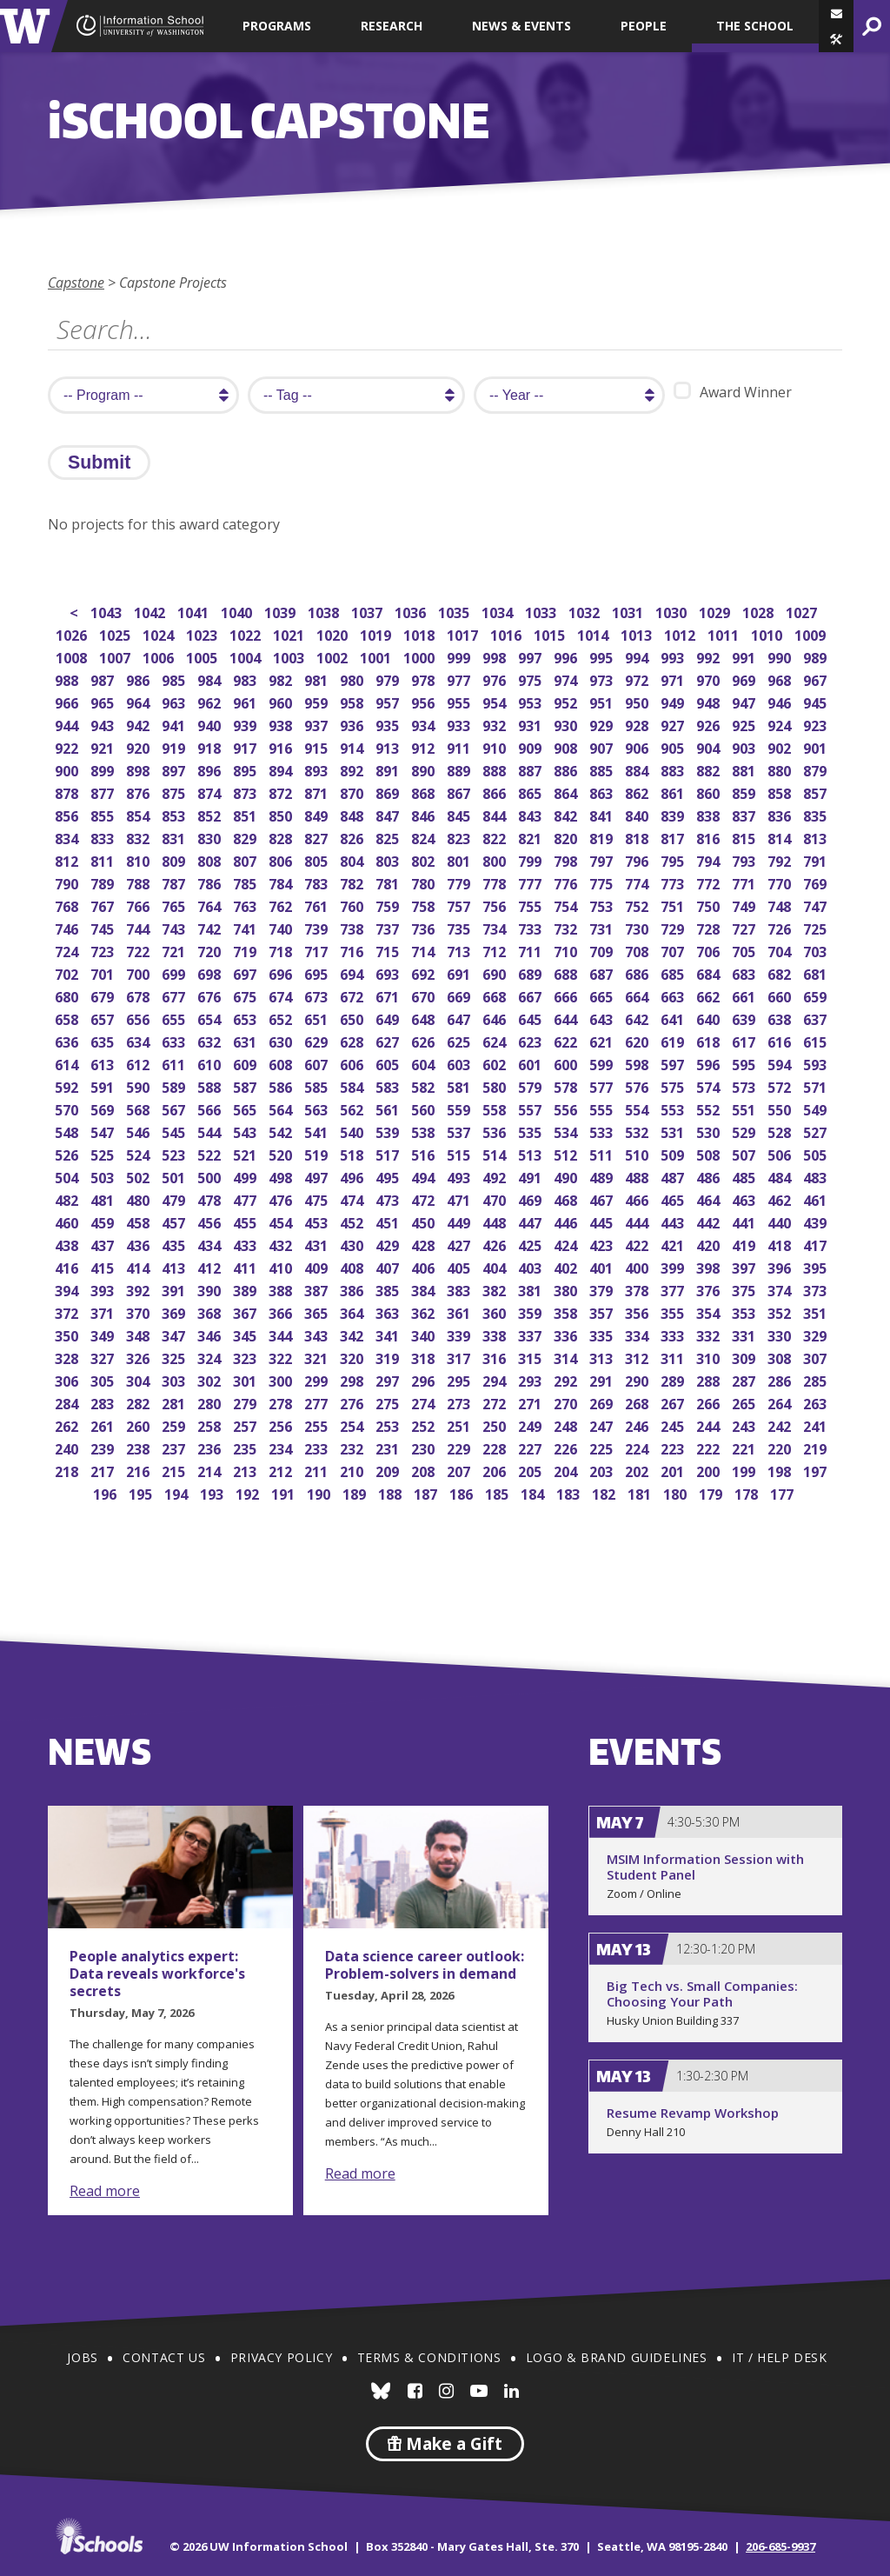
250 (496, 1424)
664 (638, 995)
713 (460, 950)
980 (353, 678)
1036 (411, 610)
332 (709, 1334)
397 (745, 1266)
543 (246, 1130)
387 (317, 1289)
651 (317, 1017)
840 (638, 814)
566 (210, 1108)
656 (139, 1017)
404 (496, 1266)
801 (460, 859)
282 (139, 1402)
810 (139, 859)
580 (496, 1085)
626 (424, 1040)
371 (104, 1311)
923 (816, 724)
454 (282, 1221)
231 (389, 1447)
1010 (768, 633)
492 (496, 1176)
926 (709, 724)
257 (246, 1424)
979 (389, 678)
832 (139, 837)
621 (602, 1040)
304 (139, 1379)
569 (104, 1108)
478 (210, 1198)
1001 (377, 656)
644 (567, 1017)
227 (531, 1447)
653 (246, 1017)
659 (816, 995)
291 (602, 1379)
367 (246, 1311)
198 (781, 1469)
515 (460, 1153)
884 (638, 769)
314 (567, 1356)
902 (781, 746)
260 (139, 1424)
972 (638, 678)
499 (246, 1176)
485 (745, 1176)
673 (317, 995)
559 (460, 1108)
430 (353, 1243)
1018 (420, 633)
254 (353, 1424)
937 (317, 724)
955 (460, 701)
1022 (246, 633)
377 (674, 1289)
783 (317, 882)
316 (496, 1356)
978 (424, 678)
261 (104, 1424)
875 (175, 791)
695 (317, 972)
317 (460, 1356)
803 (389, 859)
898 (139, 769)
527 (816, 1130)
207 (460, 1469)
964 (139, 701)
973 (602, 678)
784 (282, 882)
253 (389, 1424)
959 (317, 701)
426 (496, 1243)
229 (460, 1447)
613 (104, 1063)
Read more (105, 2190)
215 (175, 1469)
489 (602, 1176)
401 (602, 1266)
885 (602, 769)
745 (104, 927)
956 (424, 701)
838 (709, 814)
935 (389, 724)
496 (353, 1176)
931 (531, 724)
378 (638, 1289)
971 (674, 678)
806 (282, 859)
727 (745, 927)
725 (816, 927)
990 (781, 656)
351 (816, 1311)
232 (353, 1447)
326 (139, 1356)
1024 (159, 633)
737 (389, 927)
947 (745, 701)
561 (389, 1108)
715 (389, 950)
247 (602, 1424)
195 (142, 1492)
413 (175, 1266)
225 (602, 1447)
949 (674, 701)
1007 (116, 656)
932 (496, 724)
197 (816, 1469)
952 (567, 701)
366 (282, 1311)
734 (496, 927)
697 (246, 972)
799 (531, 859)
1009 (811, 633)
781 (389, 882)
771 (745, 882)
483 (816, 1176)
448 (496, 1221)
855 (104, 814)
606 (353, 1063)
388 (282, 1289)
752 (638, 904)
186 (462, 1492)
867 (460, 791)
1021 (290, 633)
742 (210, 927)
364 (353, 1311)
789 (104, 882)
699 (175, 972)
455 (246, 1221)
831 (175, 837)
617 (745, 1040)
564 (282, 1108)
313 (602, 1356)
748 (781, 904)
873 (246, 791)
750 (709, 904)
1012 (681, 633)
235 (246, 1447)
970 (709, 678)
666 (567, 995)
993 (674, 656)
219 (816, 1447)
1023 (203, 633)
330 (781, 1334)
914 (353, 746)
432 (282, 1243)
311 (674, 1356)
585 (317, 1085)
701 (104, 972)
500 (210, 1176)
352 (781, 1311)
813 (816, 837)
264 (781, 1402)
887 (531, 769)
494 (424, 1176)
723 (104, 950)
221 (745, 1447)
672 (353, 995)
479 (175, 1198)
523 (175, 1153)
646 (496, 1017)
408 (353, 1266)
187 (427, 1492)
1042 (151, 610)
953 (531, 701)
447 (531, 1221)
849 (317, 814)
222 (709, 1447)
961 (246, 701)
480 (139, 1198)
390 (210, 1289)
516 (424, 1153)
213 (246, 1469)
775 (602, 882)
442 (709, 1221)
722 (139, 950)
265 (745, 1402)
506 (781, 1153)
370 (139, 1311)
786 (210, 882)
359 (531, 1311)
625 (460, 1040)
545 (175, 1130)
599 (602, 1063)
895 (246, 769)
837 (745, 814)
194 (177, 1492)
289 (674, 1379)
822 (496, 837)
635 (104, 1040)
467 (602, 1198)
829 (246, 837)
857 (816, 791)
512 (567, 1153)
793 (745, 859)
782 (353, 882)
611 (175, 1063)
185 (498, 1492)
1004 (246, 656)
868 (424, 791)
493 (460, 1176)
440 (781, 1221)
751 (674, 904)
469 (531, 1198)
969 (745, 678)
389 (246, 1289)
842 (567, 814)
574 (709, 1085)
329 (816, 1334)
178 (748, 1492)
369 (175, 1311)
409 (317, 1266)
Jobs (82, 2357)
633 (175, 1040)
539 (389, 1130)
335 (602, 1334)
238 (139, 1447)
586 (282, 1085)
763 (246, 904)
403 (531, 1266)
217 (104, 1469)
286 (781, 1379)
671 (389, 995)
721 (175, 950)
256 (282, 1424)
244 (709, 1424)
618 (709, 1040)
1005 (203, 656)
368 (210, 1311)
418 (781, 1243)
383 (460, 1289)
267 (674, 1402)
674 (282, 995)
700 (139, 972)
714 (424, 950)
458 (139, 1221)
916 (282, 746)
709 (602, 950)
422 (638, 1243)
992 (709, 656)
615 (816, 1040)
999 (460, 656)
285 (816, 1379)
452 (353, 1221)
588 (210, 1085)
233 (317, 1447)
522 (210, 1153)
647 (460, 1017)
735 (460, 927)
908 (567, 746)
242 (781, 1424)
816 (709, 837)
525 (104, 1153)
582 (424, 1085)
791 (816, 859)
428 (424, 1243)
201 (674, 1469)
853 (175, 814)
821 (531, 837)
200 (709, 1469)
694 (353, 972)
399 (674, 1266)
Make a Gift (445, 2444)
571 (816, 1085)
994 (638, 656)
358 (567, 1311)
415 (104, 1266)
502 (139, 1176)
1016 (507, 633)
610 (210, 1063)
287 (745, 1379)
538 (424, 1130)
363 (389, 1311)
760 (353, 904)
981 (317, 678)
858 (781, 791)
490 (567, 1176)
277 (317, 1402)
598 (638, 1063)
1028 (759, 610)
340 (424, 1334)
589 (175, 1085)
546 (139, 1130)
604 (424, 1063)
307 (816, 1356)
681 (816, 972)
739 (317, 927)
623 (531, 1040)
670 (424, 995)
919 (175, 746)
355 (674, 1311)
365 (317, 1311)
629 (317, 1040)
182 (605, 1492)
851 (246, 814)
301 (246, 1379)
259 (175, 1424)
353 (745, 1311)
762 (282, 904)
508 (709, 1153)
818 (638, 837)
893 (317, 769)
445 (602, 1221)
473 (389, 1198)
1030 (672, 610)
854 (139, 814)
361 (460, 1311)
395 (816, 1266)
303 (175, 1379)
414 (139, 1266)
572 (781, 1085)
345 (246, 1334)
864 (567, 791)
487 (674, 1176)
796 (638, 859)
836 (781, 814)
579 (531, 1085)
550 (781, 1108)
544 (210, 1130)
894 (282, 769)
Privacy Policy (281, 2357)
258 (210, 1424)
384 (424, 1289)
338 (496, 1334)
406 (424, 1266)
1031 (629, 610)
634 (139, 1040)
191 (284, 1492)
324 (210, 1356)
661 (745, 995)
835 (816, 814)
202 (638, 1469)
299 (317, 1379)
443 (674, 1221)
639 (745, 1017)
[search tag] (356, 395)
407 (389, 1266)
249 (531, 1424)
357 (602, 1311)
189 (356, 1492)
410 (282, 1266)
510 (638, 1153)
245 (674, 1424)
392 (139, 1289)
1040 (238, 610)
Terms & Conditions (429, 2357)
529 (745, 1130)
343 (317, 1334)
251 (460, 1424)
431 (317, 1243)
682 (781, 972)
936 (353, 724)
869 (389, 791)
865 (531, 791)
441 (745, 1221)
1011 (724, 633)
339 (460, 1334)
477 (246, 1198)
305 (104, 1379)
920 (139, 746)
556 (567, 1108)
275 (389, 1402)
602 (496, 1063)
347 (175, 1334)
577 (602, 1085)
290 (638, 1379)
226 (567, 1447)
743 (175, 927)
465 (674, 1198)
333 (674, 1334)
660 (781, 995)
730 (638, 927)
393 (104, 1289)
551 (745, 1108)
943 (104, 724)
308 (781, 1356)
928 (638, 724)
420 (709, 1243)
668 (496, 995)
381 (531, 1289)
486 (709, 1176)
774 (638, 882)
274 (424, 1402)
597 (674, 1063)
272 (496, 1402)
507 (745, 1153)
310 (709, 1356)
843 (531, 814)
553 (674, 1108)
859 (745, 791)
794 (709, 859)
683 (745, 972)
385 (389, 1289)
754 (567, 904)
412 (210, 1266)
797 (602, 859)
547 (104, 1130)
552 (709, 1108)
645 (531, 1017)
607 (317, 1063)
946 (781, 701)
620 (638, 1040)
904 (709, 746)
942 (139, 724)
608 (282, 1063)
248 (567, 1424)
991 (745, 656)
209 (389, 1469)
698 (210, 972)
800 (496, 859)
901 (816, 746)
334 (638, 1334)
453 (317, 1221)
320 (353, 1356)
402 (567, 1266)
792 (781, 859)
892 (353, 769)
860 (709, 791)
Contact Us (164, 2357)
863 (602, 791)
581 (460, 1085)
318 (424, 1356)
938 (282, 724)
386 (353, 1289)
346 (210, 1334)
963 (175, 701)
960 (282, 701)
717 (317, 950)
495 (389, 1176)
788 (139, 882)
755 (531, 904)
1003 (290, 656)
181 (641, 1492)
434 (210, 1243)
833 (104, 837)
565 (246, 1108)
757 (460, 904)
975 (531, 678)
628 (353, 1040)
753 (602, 904)
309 (745, 1356)
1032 (585, 610)
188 (391, 1492)
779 (460, 882)
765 (175, 904)
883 (674, 769)
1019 (377, 633)
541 (317, 1130)
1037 (368, 610)
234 (282, 1447)
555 (602, 1108)
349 (104, 1334)
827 (317, 837)
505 (816, 1153)
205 (531, 1469)
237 (175, 1447)
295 (460, 1379)
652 (282, 1017)
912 (424, 746)
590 (139, 1085)
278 (282, 1402)
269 (602, 1402)
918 (210, 746)
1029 (716, 610)
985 (175, 678)
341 (389, 1334)
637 (816, 1017)
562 (353, 1108)
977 (460, 678)
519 (317, 1153)
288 (709, 1379)
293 (531, 1379)
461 (816, 1198)
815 (745, 837)
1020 (333, 633)
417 (816, 1243)
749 (745, 904)
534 (567, 1130)
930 (567, 724)
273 (460, 1402)
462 (781, 1198)
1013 (637, 633)
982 (282, 678)
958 (353, 701)
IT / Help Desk (779, 2357)
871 (317, 791)
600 (567, 1063)
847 (389, 814)
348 (139, 1334)
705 (745, 950)
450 (424, 1221)
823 (460, 837)
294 (496, 1379)
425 (531, 1243)
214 (210, 1469)
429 (389, 1243)
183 (569, 1492)
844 (496, 814)
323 (246, 1356)
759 (389, 904)
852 (210, 814)
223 (674, 1447)
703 (816, 950)
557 (531, 1108)
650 (353, 1017)
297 (389, 1379)
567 (175, 1108)
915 (317, 746)
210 (353, 1469)
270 (567, 1402)
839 (674, 814)
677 (175, 995)
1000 (420, 656)
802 (424, 859)
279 (246, 1402)
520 (282, 1153)
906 (638, 746)
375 (745, 1289)
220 (781, 1447)
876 (139, 791)
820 (567, 837)
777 (531, 882)
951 (602, 701)
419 (745, 1243)
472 (424, 1198)
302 (210, 1379)
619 (674, 1040)
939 (246, 724)
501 (175, 1176)
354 (709, 1311)
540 (353, 1130)
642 (638, 1017)
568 (139, 1108)
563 (317, 1108)
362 (424, 1311)
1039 (281, 610)
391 (175, 1289)
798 (567, 859)
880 (781, 769)
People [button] (644, 25)
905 (674, 746)
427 (460, 1243)
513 (531, 1153)
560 (424, 1108)
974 (567, 678)
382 (496, 1289)
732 (567, 927)
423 (602, 1243)
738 (353, 927)
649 (389, 1017)
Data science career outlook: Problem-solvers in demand (424, 1965)
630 (282, 1040)
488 (638, 1176)
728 (709, 927)
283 (104, 1402)
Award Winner (733, 392)
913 (389, 746)
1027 (802, 610)
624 (496, 1040)
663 (674, 995)
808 (210, 859)
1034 (498, 610)
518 (353, 1153)
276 (353, 1402)
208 (424, 1469)
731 (602, 927)
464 (709, 1198)
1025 (116, 633)
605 (389, 1063)
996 (567, 656)
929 (602, 724)
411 (246, 1266)
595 (745, 1063)
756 (496, 904)
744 (139, 927)
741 (246, 927)
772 (709, 882)
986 (139, 678)
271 (531, 1402)
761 (317, 904)
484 (781, 1176)
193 (213, 1492)
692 (424, 972)
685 (674, 972)
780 (424, 882)
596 (709, 1063)
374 (781, 1289)
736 (424, 927)
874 (210, 791)
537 (460, 1130)
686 (638, 972)
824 (424, 837)
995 (602, 656)
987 (104, 678)
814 (781, 837)
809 (175, 859)
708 (638, 950)
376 (709, 1289)
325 (175, 1356)
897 (175, 769)
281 (175, 1402)
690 (496, 972)
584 (353, 1085)
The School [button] (755, 25)
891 (389, 769)
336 (567, 1334)
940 (210, 724)
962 (210, 701)
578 (567, 1085)
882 (709, 769)
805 (317, 859)
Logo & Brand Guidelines (616, 2357)
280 (210, 1402)
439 (816, 1221)
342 (353, 1334)
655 (175, 1017)
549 (816, 1108)
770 (781, 882)
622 (567, 1040)
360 (496, 1311)
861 (674, 791)
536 (496, 1130)
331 (745, 1334)
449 (460, 1221)
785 (246, 882)
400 (638, 1266)
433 (246, 1243)
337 (531, 1334)
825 (389, 837)
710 (567, 950)
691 (460, 972)
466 (638, 1198)
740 (282, 927)
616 (781, 1040)
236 (210, 1447)
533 (602, 1130)
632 (210, 1040)
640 (709, 1017)
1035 (455, 610)
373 (816, 1289)
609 (246, 1063)
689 (531, 972)
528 (781, 1130)
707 (674, 950)
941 (175, 724)
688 (567, 972)
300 (282, 1379)
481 (104, 1198)
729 (674, 927)
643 (602, 1017)
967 (816, 678)
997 (531, 656)
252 (424, 1424)
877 (104, 791)
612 (139, 1063)
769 (816, 882)
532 (638, 1130)
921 (104, 746)
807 (246, 859)
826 (353, 837)
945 (816, 701)
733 (531, 927)
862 (638, 791)
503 (104, 1176)
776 (567, 882)
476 (282, 1198)
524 (139, 1153)
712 (496, 950)
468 (567, 1198)
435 (175, 1243)
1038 (324, 610)
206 (496, 1469)
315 (531, 1356)
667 (531, 995)
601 (531, 1063)
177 (783, 1492)
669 (460, 995)
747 (816, 904)
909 (531, 746)
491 (531, 1176)
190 (320, 1492)
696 (282, 972)
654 (210, 1017)
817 (674, 837)
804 (353, 859)
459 (104, 1221)
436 (139, 1243)
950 (638, 701)
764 (210, 904)
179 (712, 1492)
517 (389, 1153)
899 (104, 769)
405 (460, 1266)
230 (424, 1447)
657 (104, 1017)
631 (246, 1040)
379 (602, 1289)
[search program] (143, 395)
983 (246, 678)
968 (781, 678)
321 (317, 1356)
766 (139, 904)
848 (353, 814)
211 (317, 1469)
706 (709, 950)
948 (709, 701)
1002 (333, 656)
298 (353, 1379)
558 (496, 1108)
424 (567, 1243)
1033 (542, 610)
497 (317, 1176)
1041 (194, 610)
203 (602, 1469)
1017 (464, 633)
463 (745, 1198)
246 (638, 1424)
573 (745, 1085)
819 (602, 837)
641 (674, 1017)
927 (674, 724)
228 (496, 1447)
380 (567, 1289)
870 (353, 791)
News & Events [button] (521, 25)
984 (210, 678)
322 (282, 1356)
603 (460, 1063)
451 (389, 1221)
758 (424, 904)
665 (602, 995)
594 (781, 1063)
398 (709, 1266)
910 (496, 746)
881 (745, 769)
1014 (594, 633)
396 (781, 1266)
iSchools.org (99, 2536)
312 (638, 1356)
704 (781, 950)
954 (496, 701)
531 (674, 1130)
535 (531, 1130)
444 (638, 1221)
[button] (836, 39)
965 (104, 701)
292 (567, 1379)
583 (389, 1085)
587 (246, 1085)
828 (282, 837)
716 (353, 950)
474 (353, 1198)
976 (496, 678)
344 (282, 1334)
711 (531, 950)
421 (674, 1243)
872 (282, 791)
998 (496, 656)
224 (638, 1447)
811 (104, 859)
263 (816, 1402)
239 (104, 1447)
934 (424, 724)
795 (674, 859)
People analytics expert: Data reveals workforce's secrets (157, 1973)
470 (496, 1198)
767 (104, 904)
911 (460, 746)
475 (317, 1198)
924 (781, 724)
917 (246, 746)
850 (282, 814)
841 (602, 814)
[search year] (569, 395)
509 (674, 1153)
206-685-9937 (780, 2546)
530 (709, 1130)
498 (282, 1176)
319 (389, 1356)
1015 (550, 633)
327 (104, 1356)
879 (816, 769)
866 (496, 791)
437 (104, 1243)
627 (389, 1040)
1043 (107, 610)
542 (282, 1130)
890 (424, 769)
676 (210, 995)
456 (210, 1221)
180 (676, 1492)
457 (175, 1221)
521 (246, 1153)
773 (674, 882)
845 (460, 814)
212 (282, 1469)
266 (709, 1402)
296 (424, 1379)
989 (816, 656)
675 (246, 995)
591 (104, 1085)
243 (745, 1424)
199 (745, 1469)
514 (496, 1153)
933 (460, 724)
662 (709, 995)
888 (496, 769)
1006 (159, 656)
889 (460, 769)
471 (460, 1198)
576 (638, 1085)
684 (709, 972)
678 (139, 995)
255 (317, 1424)
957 (389, 701)
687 (602, 972)
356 (638, 1311)
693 (389, 972)
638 (781, 1017)
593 (816, 1063)
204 (567, 1469)
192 (249, 1492)
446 (567, 1221)
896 (210, 769)
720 (210, 950)
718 (282, 950)
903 (745, 746)
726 (781, 927)
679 (104, 995)
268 (638, 1402)
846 (424, 814)
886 (567, 769)
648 (424, 1017)
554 (638, 1108)
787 (175, 882)
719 (246, 950)
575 (674, 1085)
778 (496, 882)
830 (210, 837)
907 (602, 746)
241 (816, 1424)
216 (139, 1469)
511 (602, 1153)
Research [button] (391, 25)
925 (745, 724)
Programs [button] (276, 25)
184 (534, 1492)
